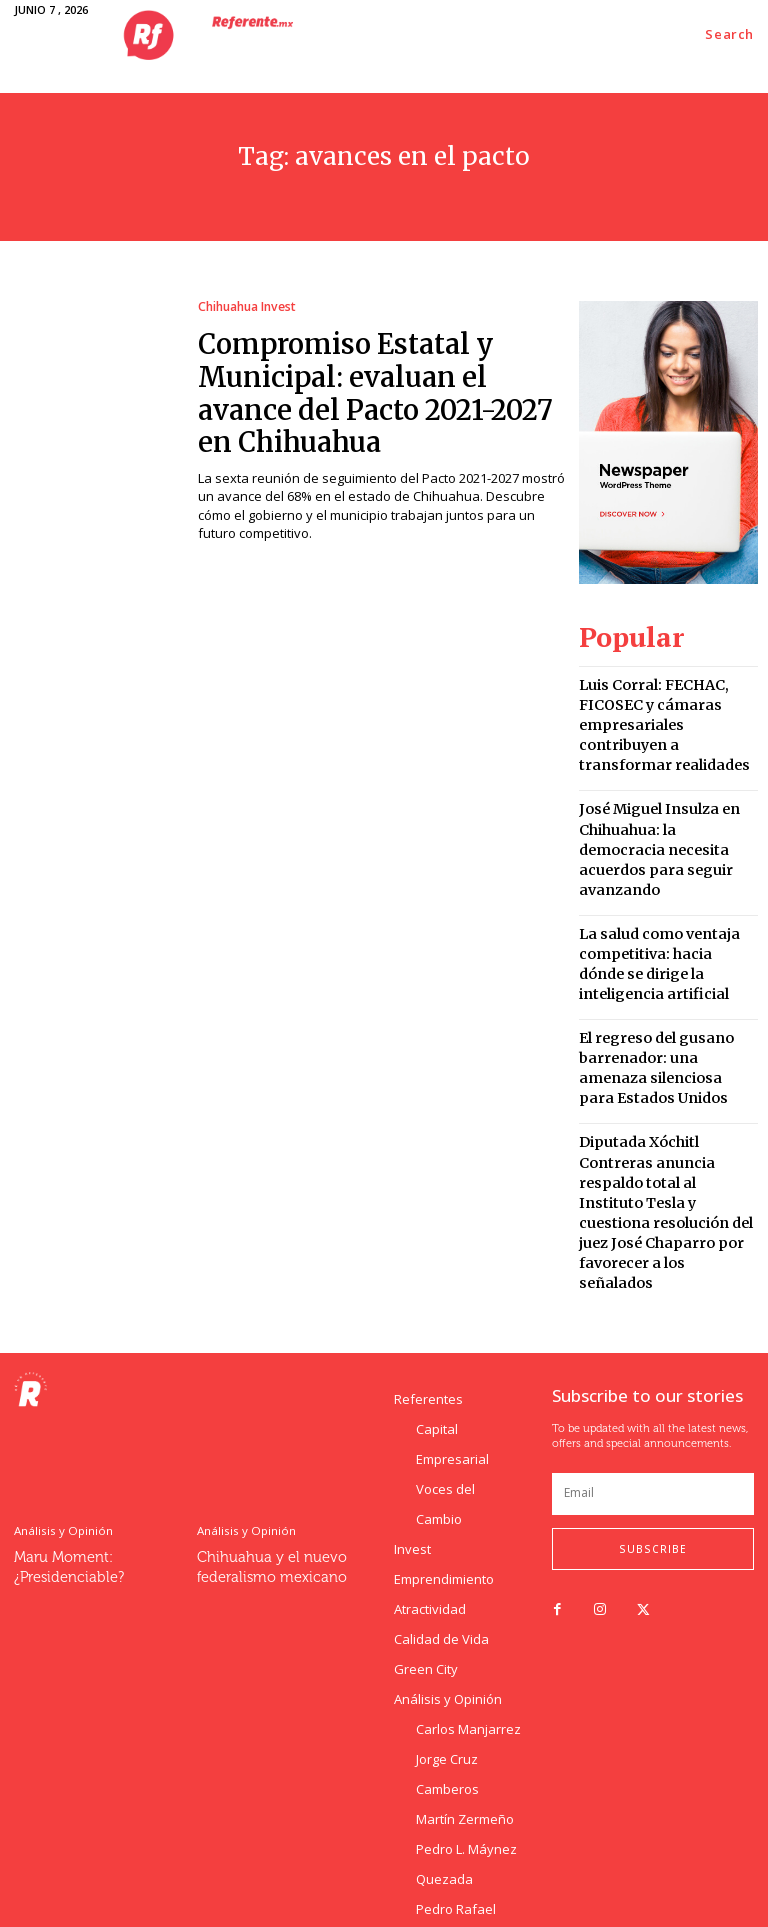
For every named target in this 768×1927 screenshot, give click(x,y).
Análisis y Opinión (61, 1373)
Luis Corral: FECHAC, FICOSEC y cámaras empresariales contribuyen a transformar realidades (664, 703)
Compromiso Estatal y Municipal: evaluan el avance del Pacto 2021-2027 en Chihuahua (371, 384)
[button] (729, 34)
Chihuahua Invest (246, 307)
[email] (653, 1337)
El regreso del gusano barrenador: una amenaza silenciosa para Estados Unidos (661, 976)
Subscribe (653, 1392)
